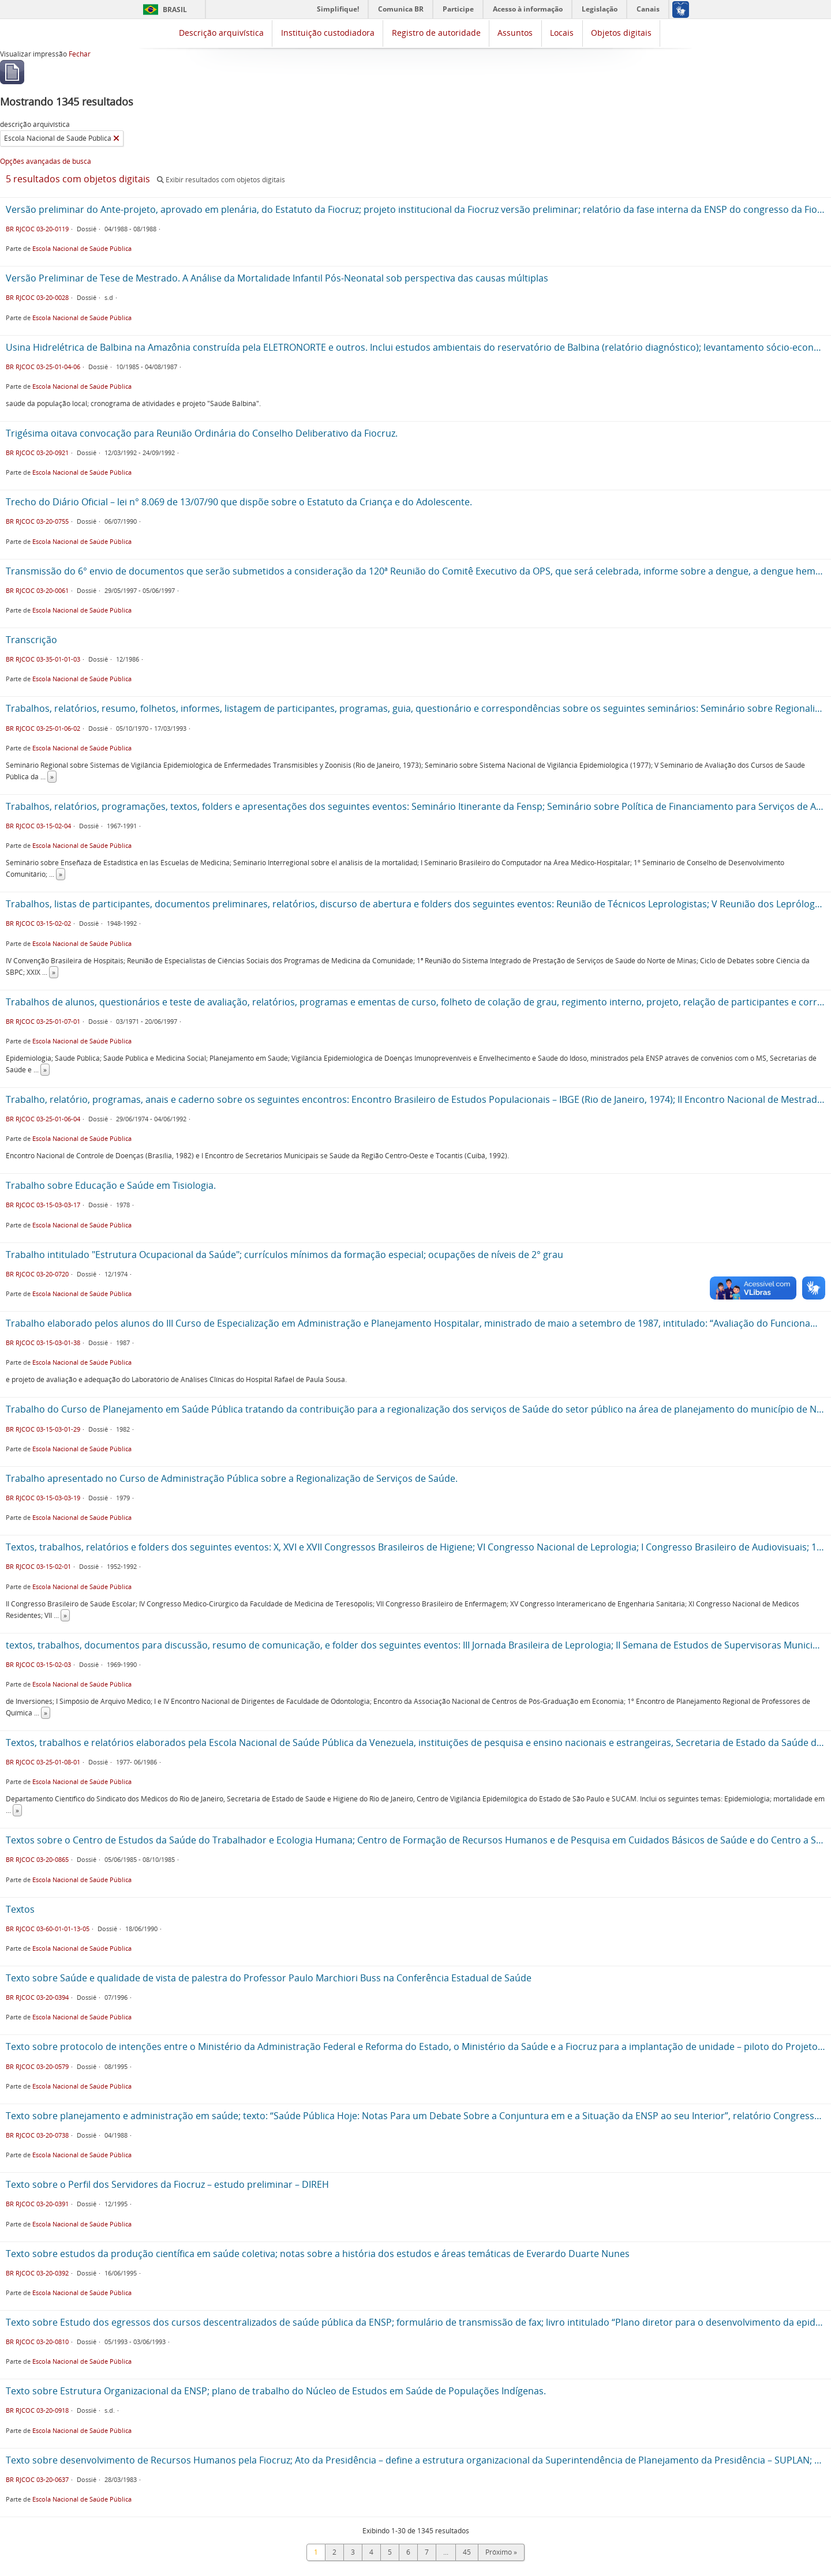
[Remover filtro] (116, 138)
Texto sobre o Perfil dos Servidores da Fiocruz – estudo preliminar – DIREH (167, 2184)
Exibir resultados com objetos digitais (221, 180)
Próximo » (501, 2552)
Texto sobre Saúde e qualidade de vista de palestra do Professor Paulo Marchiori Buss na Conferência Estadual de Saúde (268, 1978)
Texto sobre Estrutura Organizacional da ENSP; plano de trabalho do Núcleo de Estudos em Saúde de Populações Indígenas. (276, 2391)
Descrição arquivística (221, 32)
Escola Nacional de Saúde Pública (82, 248)
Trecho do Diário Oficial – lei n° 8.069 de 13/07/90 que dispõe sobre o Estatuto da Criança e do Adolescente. (239, 501)
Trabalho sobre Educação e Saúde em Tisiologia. (111, 1185)
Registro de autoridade (436, 32)
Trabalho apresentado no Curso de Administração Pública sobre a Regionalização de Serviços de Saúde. (232, 1478)
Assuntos (515, 32)
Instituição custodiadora (328, 32)
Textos (20, 1909)
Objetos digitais (621, 32)
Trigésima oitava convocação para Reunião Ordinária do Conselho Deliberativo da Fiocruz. (202, 433)
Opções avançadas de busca (45, 161)
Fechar (80, 54)
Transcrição (31, 639)
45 (467, 2552)
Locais (562, 32)
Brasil (175, 9)
